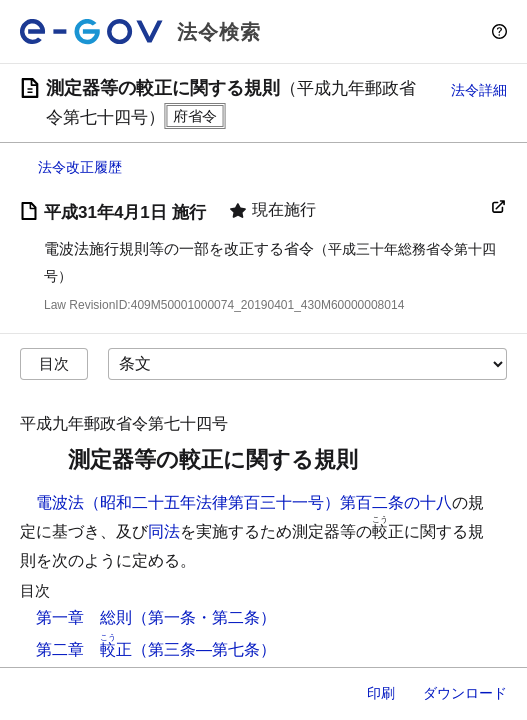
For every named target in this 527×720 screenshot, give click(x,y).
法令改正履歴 (80, 167)
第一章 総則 (84, 617)
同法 (164, 531)
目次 (54, 363)
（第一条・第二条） (204, 617)
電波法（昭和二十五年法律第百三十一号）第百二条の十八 (244, 502)
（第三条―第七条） (204, 649)
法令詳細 (479, 90)
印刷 (381, 693)
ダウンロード (465, 693)
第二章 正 (84, 649)
